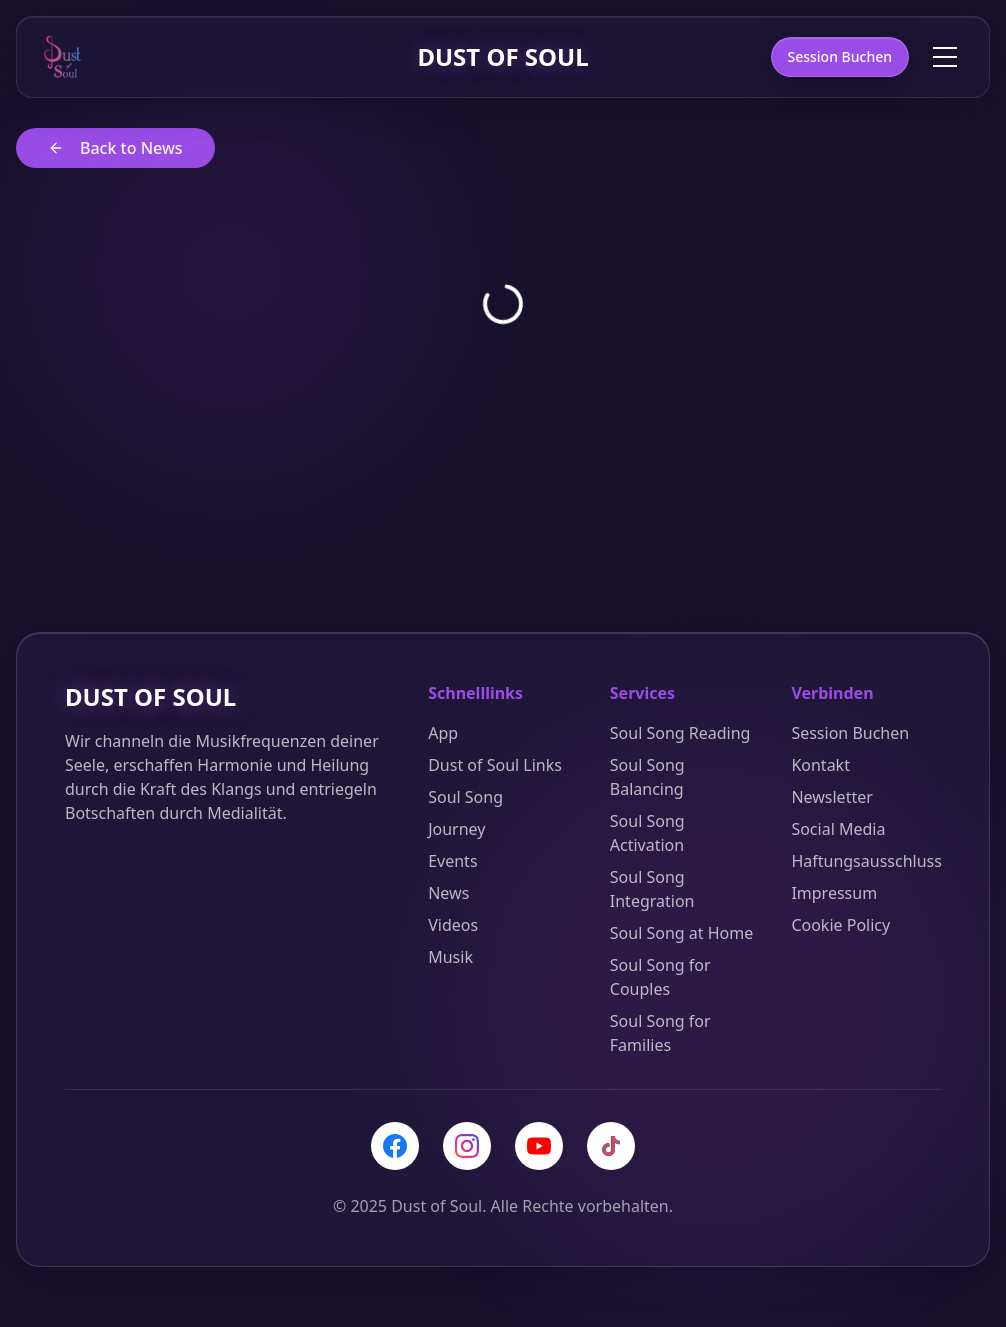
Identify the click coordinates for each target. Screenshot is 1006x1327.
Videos (453, 926)
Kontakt (820, 766)
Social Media (838, 830)
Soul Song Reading (680, 734)
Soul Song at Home (681, 934)
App (443, 734)
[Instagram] (467, 1147)
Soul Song (465, 798)
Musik (450, 958)
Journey (456, 830)
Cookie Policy (840, 926)
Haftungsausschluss (866, 862)
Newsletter (831, 798)
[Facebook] (395, 1147)
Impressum (834, 894)
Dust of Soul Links (495, 766)
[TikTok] (611, 1147)
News (448, 894)
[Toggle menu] (945, 58)
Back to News (115, 149)
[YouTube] (539, 1147)
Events (452, 862)
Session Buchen (840, 57)
